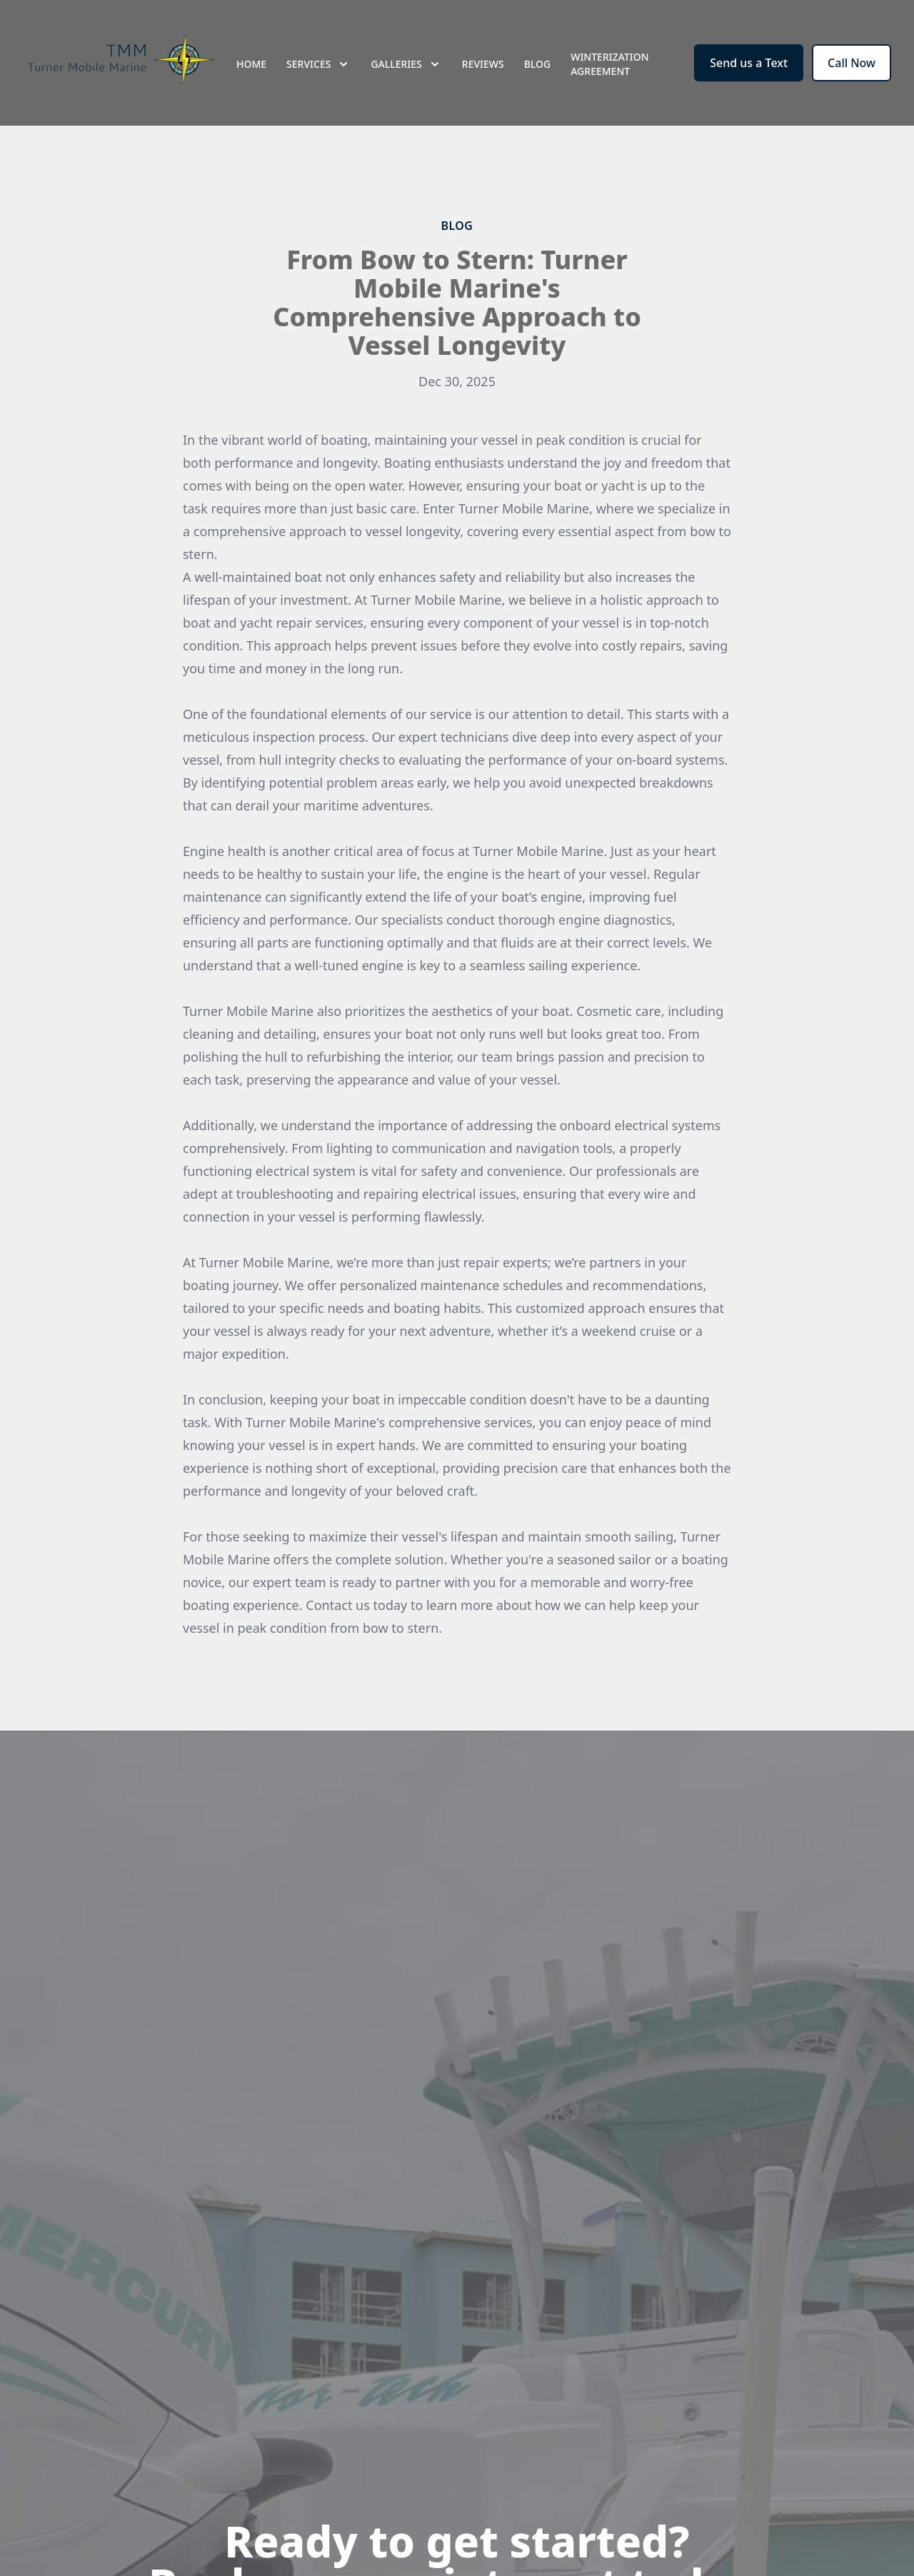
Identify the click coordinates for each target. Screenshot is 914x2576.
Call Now (851, 63)
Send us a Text (749, 63)
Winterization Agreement (609, 64)
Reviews (483, 64)
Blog (537, 64)
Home (251, 64)
